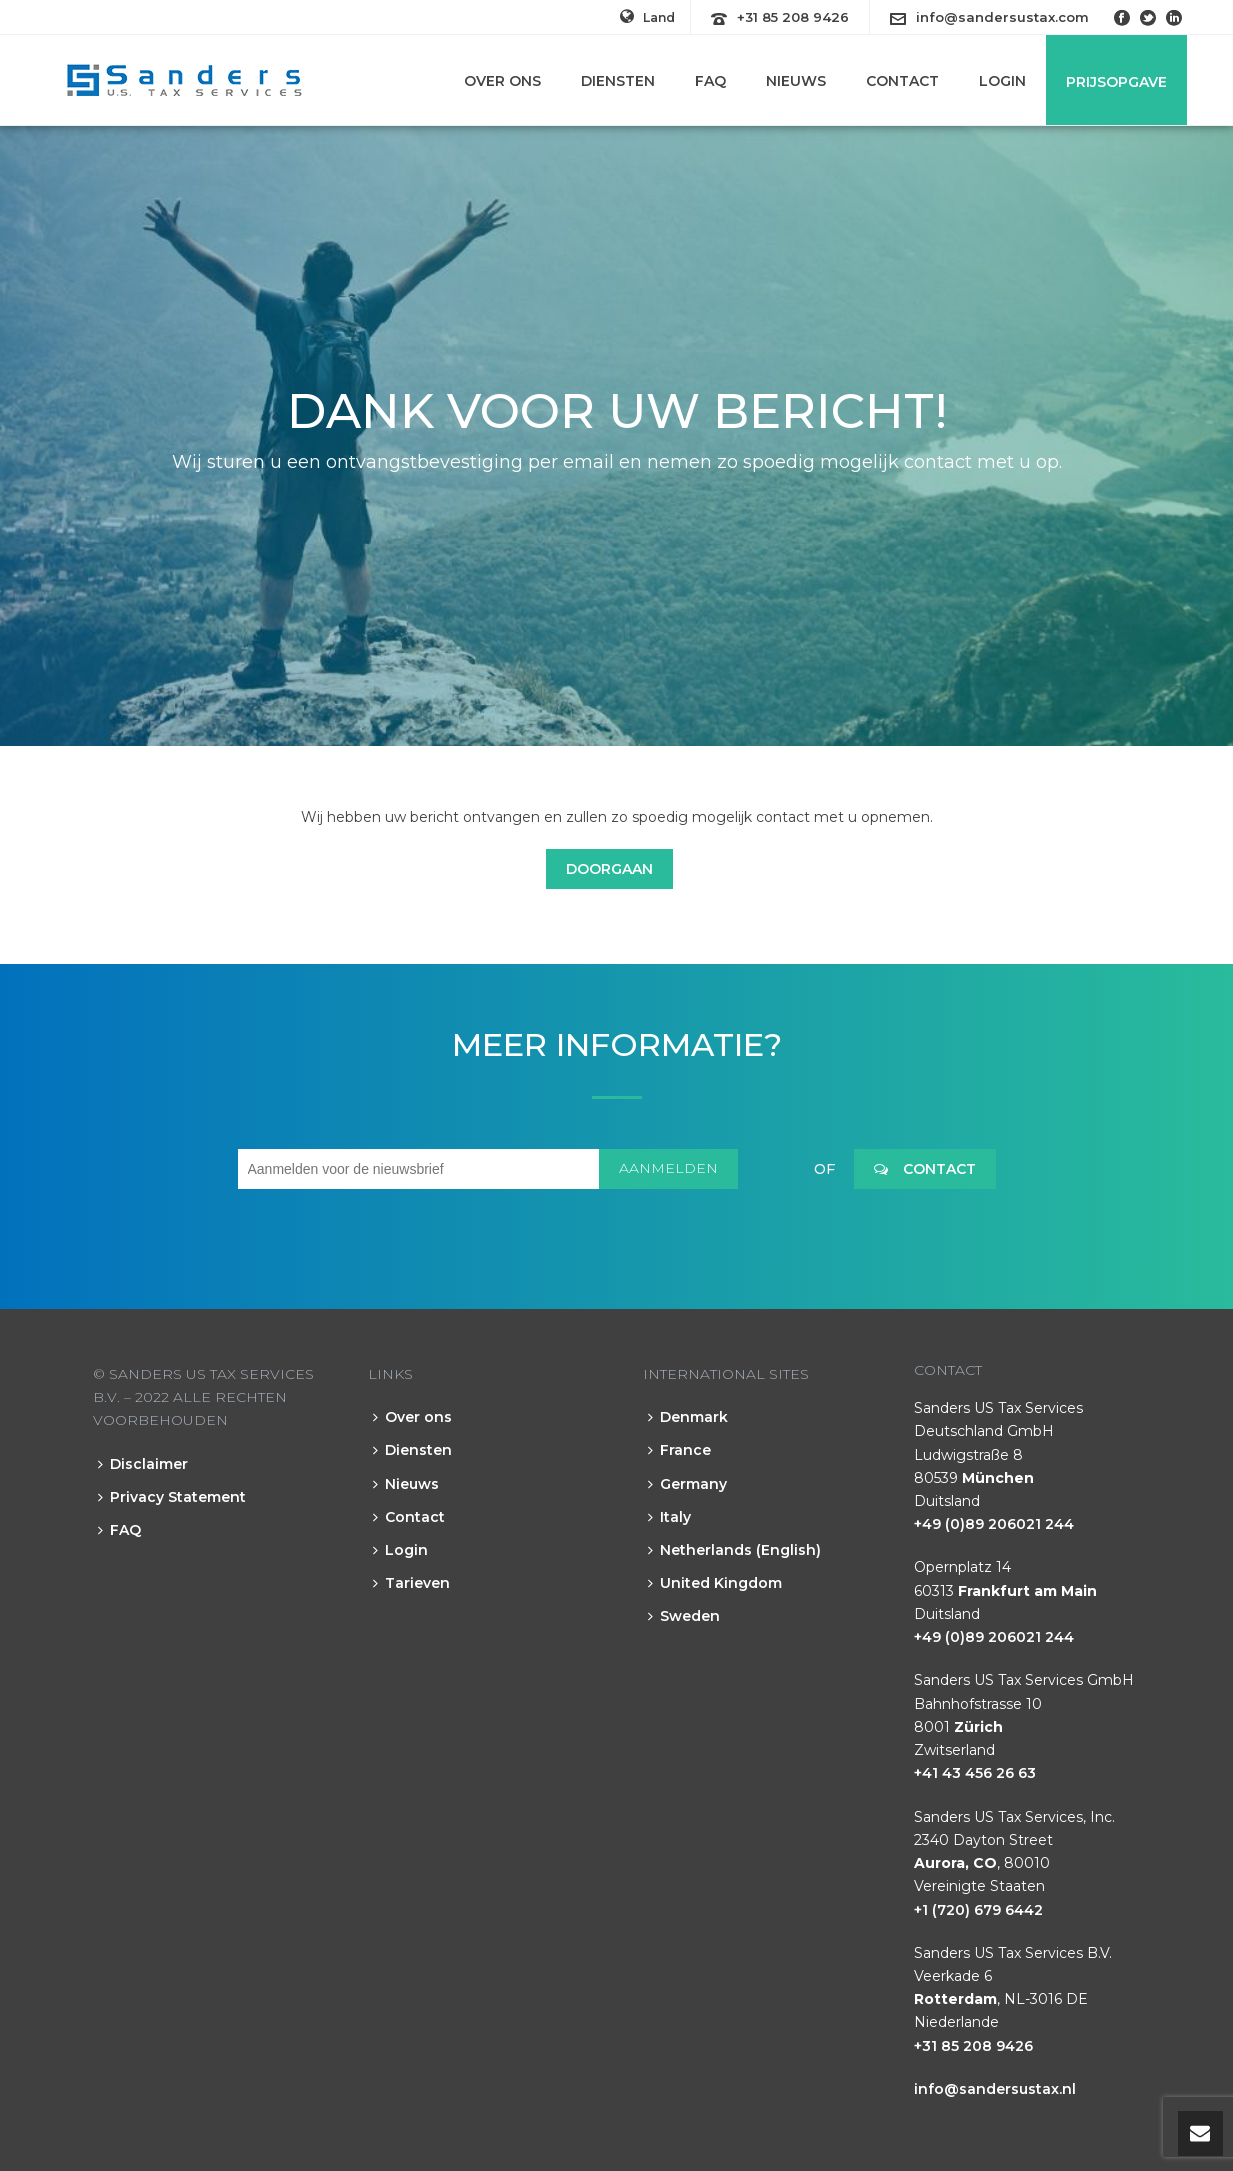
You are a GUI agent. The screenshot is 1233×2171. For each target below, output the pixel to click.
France (679, 1450)
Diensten (618, 81)
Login (1002, 81)
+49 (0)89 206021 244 (994, 1524)
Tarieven (411, 1583)
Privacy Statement (172, 1497)
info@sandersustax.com (1002, 17)
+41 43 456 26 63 (975, 1773)
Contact (902, 81)
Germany (687, 1484)
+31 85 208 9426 (793, 17)
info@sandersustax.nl (995, 2089)
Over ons (502, 81)
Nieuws (796, 81)
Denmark (688, 1417)
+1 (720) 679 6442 (978, 1910)
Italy (669, 1517)
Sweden (684, 1616)
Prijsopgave (1116, 82)
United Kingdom (715, 1583)
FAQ (710, 81)
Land (647, 17)
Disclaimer (143, 1464)
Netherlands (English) (734, 1550)
